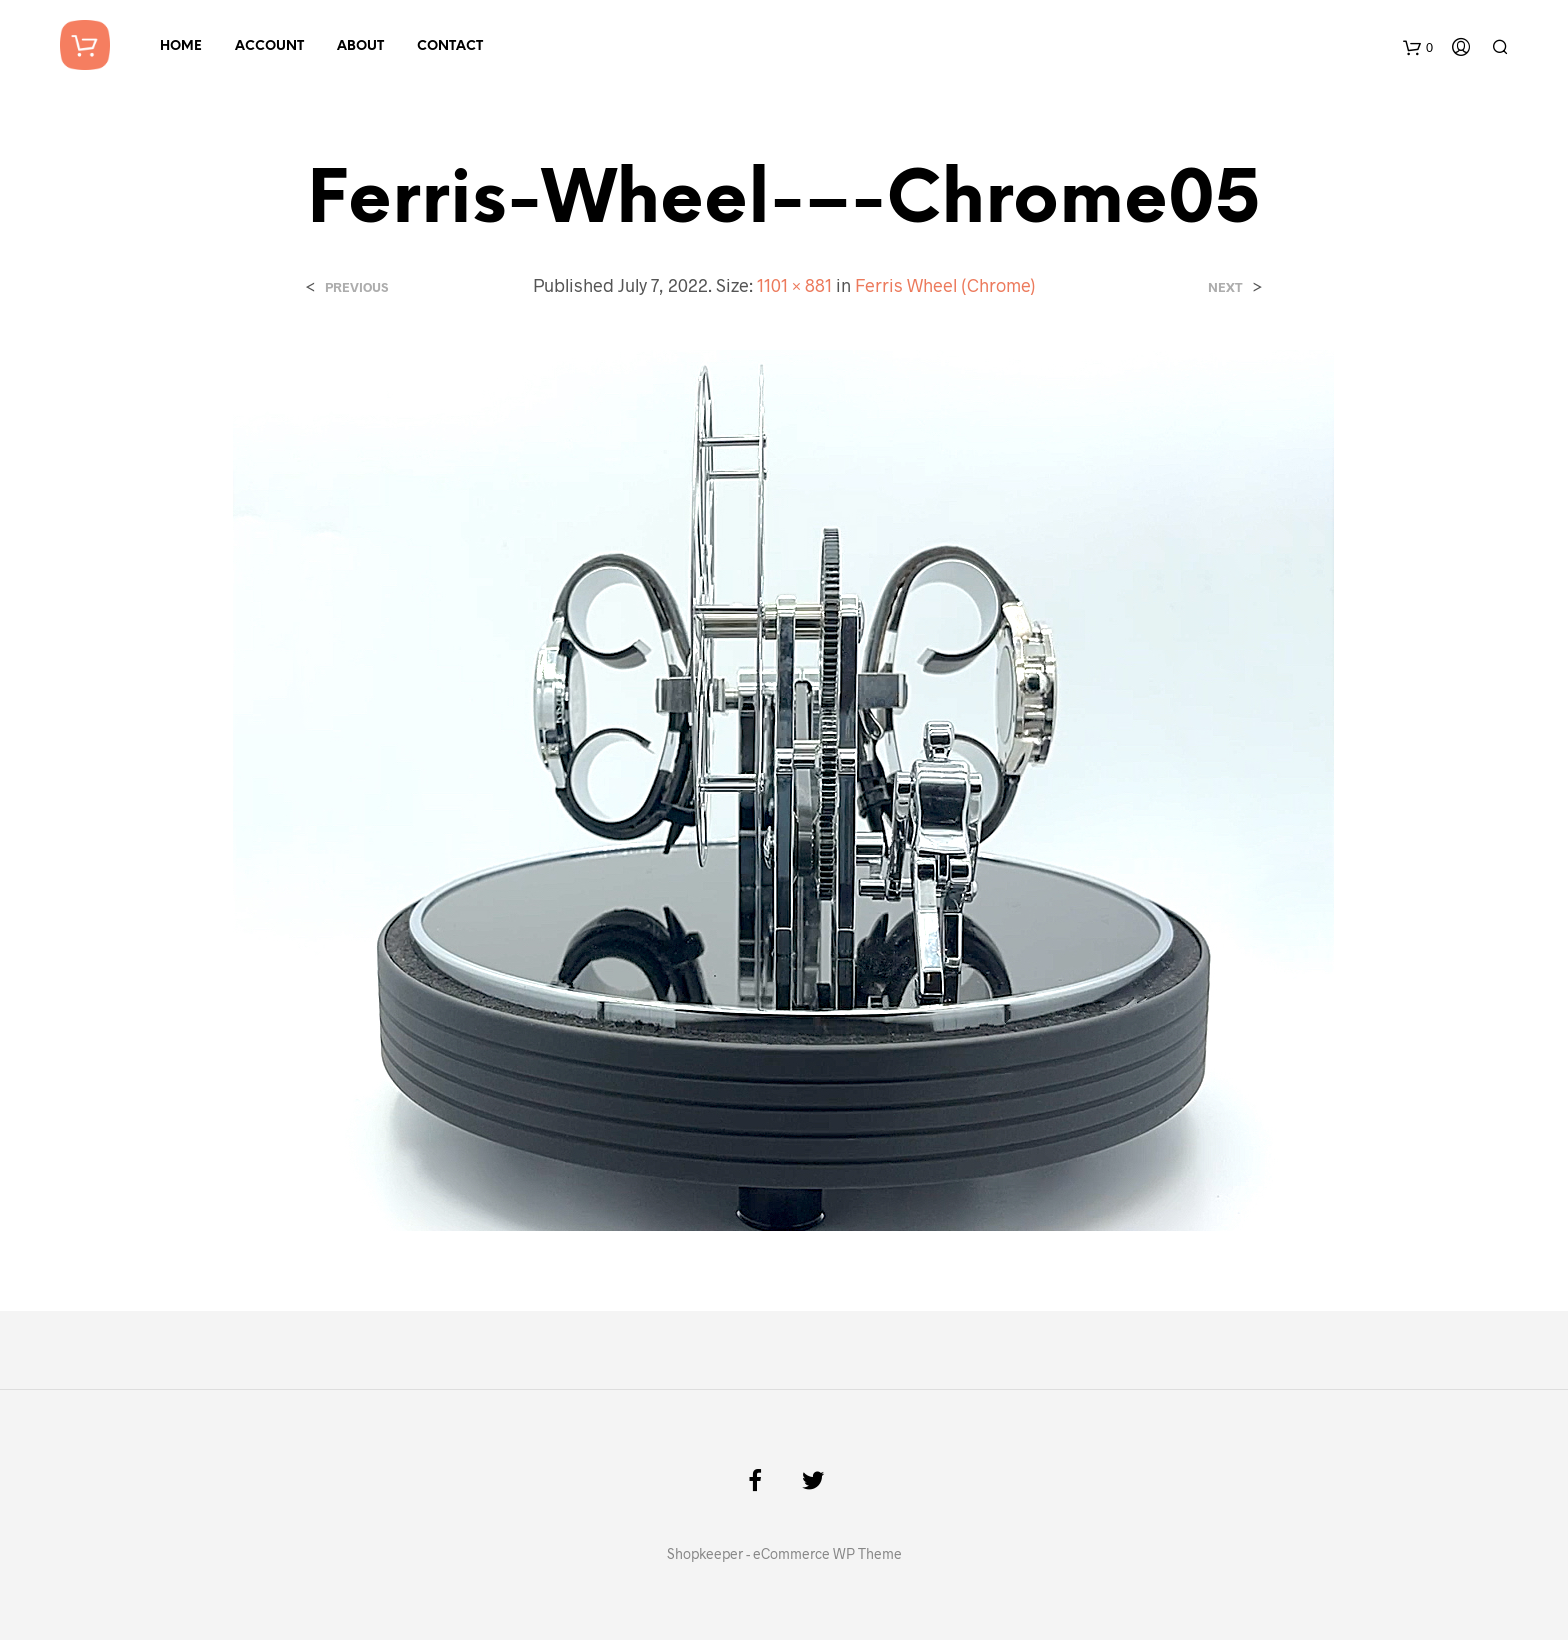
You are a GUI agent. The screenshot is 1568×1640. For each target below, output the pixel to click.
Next (1225, 287)
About (360, 46)
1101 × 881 (794, 285)
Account (269, 46)
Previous (356, 287)
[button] (783, 790)
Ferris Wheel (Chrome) (945, 285)
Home (181, 46)
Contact (450, 46)
